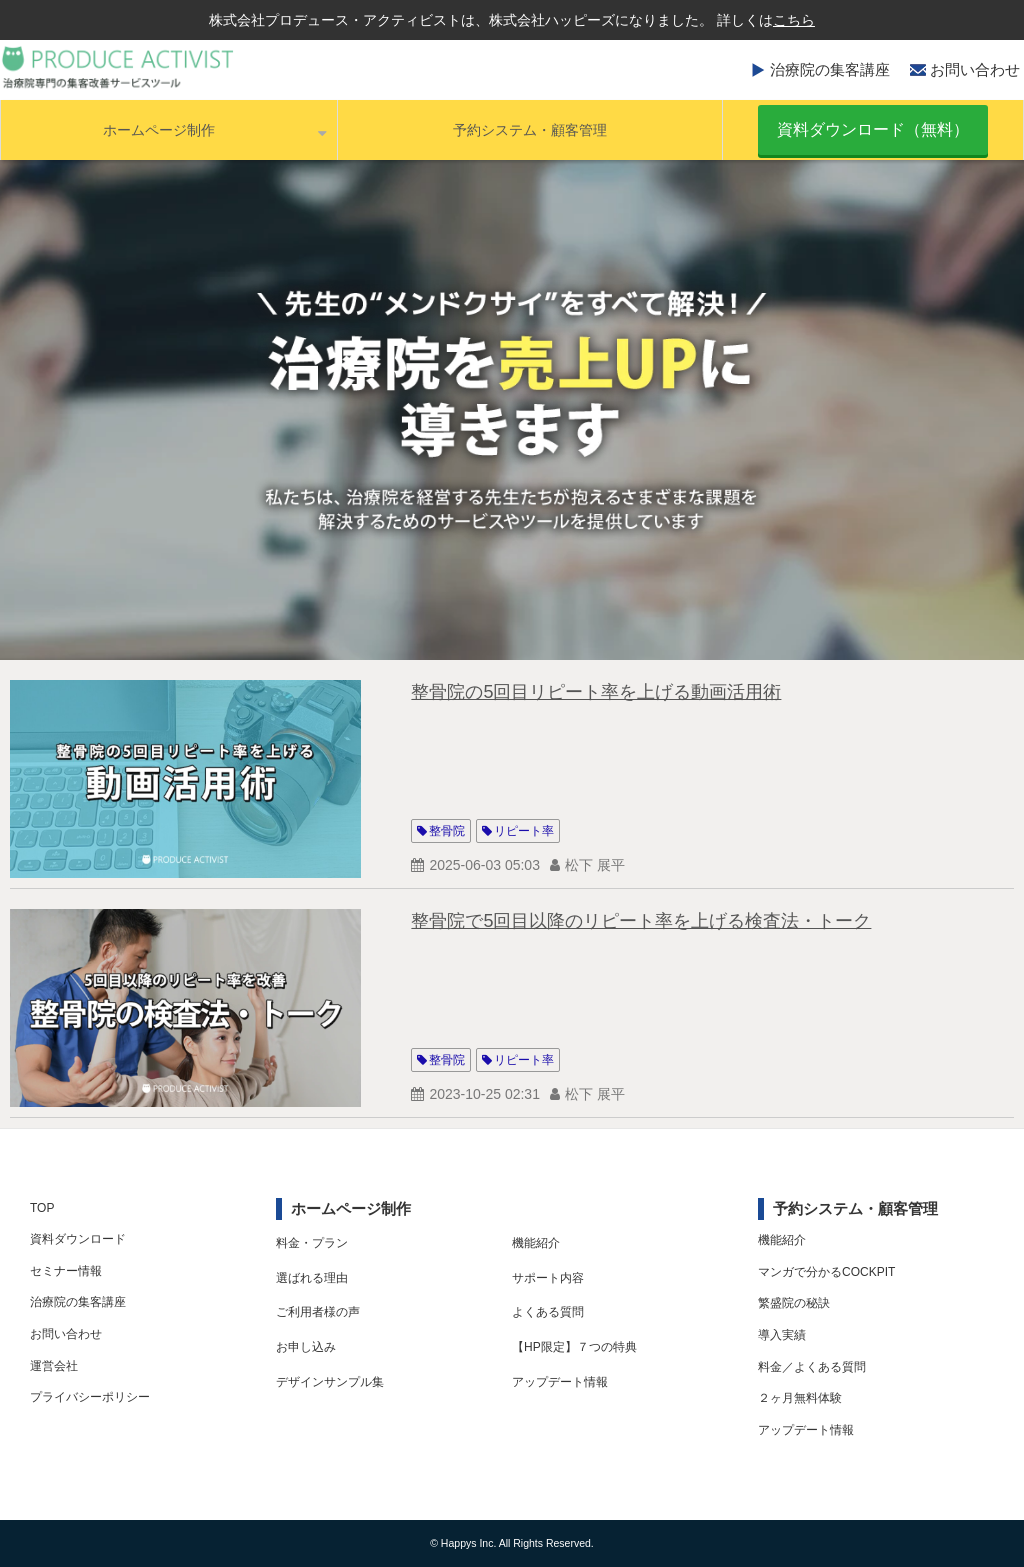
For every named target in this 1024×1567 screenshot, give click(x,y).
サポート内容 (548, 1278)
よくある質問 (548, 1312)
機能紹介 (536, 1243)
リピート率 (524, 831)
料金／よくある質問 (812, 1367)
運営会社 (54, 1366)
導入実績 (782, 1335)
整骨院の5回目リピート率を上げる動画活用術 (596, 692)
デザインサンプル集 (330, 1382)
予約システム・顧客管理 (530, 130)
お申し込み (306, 1347)
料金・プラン (312, 1243)
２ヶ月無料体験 (800, 1398)
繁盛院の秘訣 (794, 1303)
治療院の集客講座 (830, 69)
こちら (794, 20)
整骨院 (447, 831)
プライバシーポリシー (90, 1397)
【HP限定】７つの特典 (574, 1347)
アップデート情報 (560, 1382)
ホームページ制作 (159, 130)
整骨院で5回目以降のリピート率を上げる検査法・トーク (641, 921)
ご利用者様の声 (318, 1312)
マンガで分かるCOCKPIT (826, 1272)
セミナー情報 (66, 1271)
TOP (42, 1208)
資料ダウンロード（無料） (873, 129)
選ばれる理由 (312, 1278)
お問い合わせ (975, 69)
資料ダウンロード (78, 1239)
